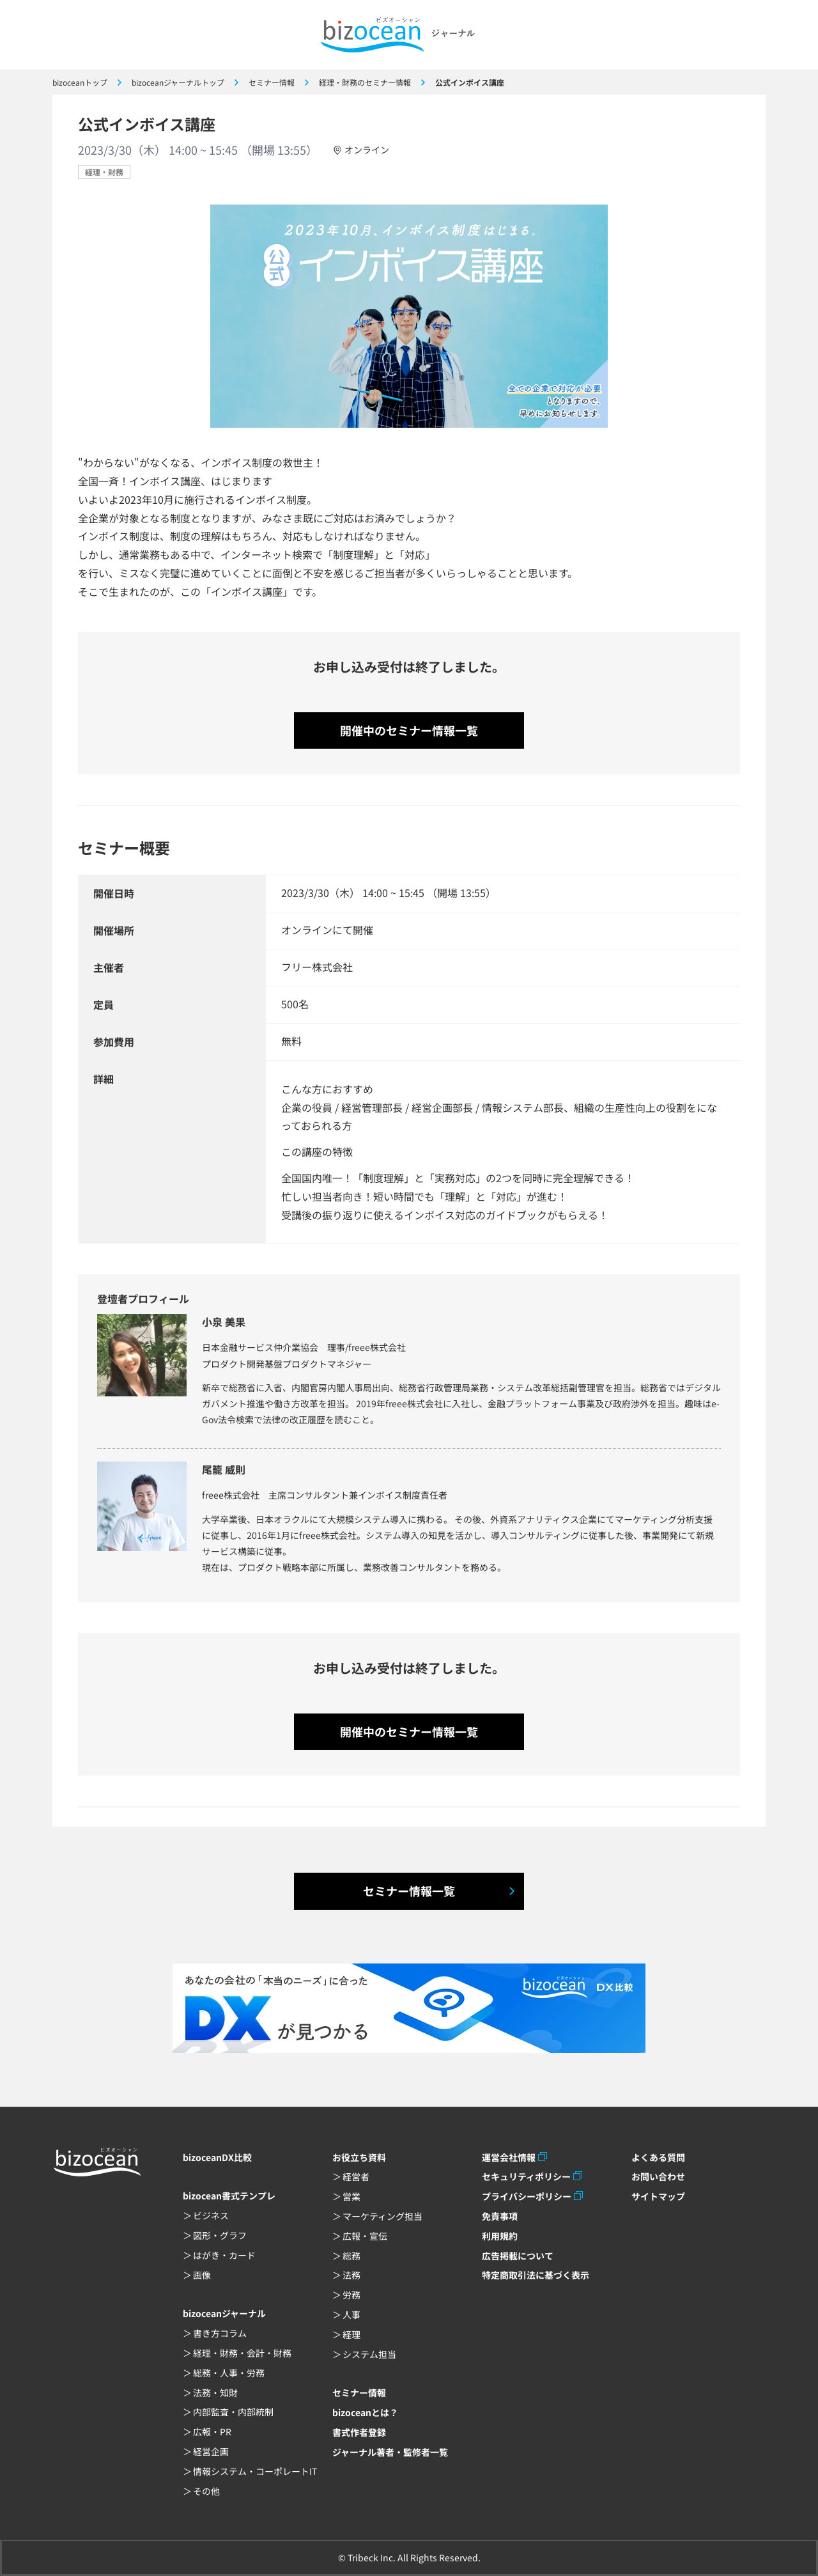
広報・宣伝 (365, 2235)
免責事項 (500, 2216)
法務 (351, 2274)
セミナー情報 (359, 2392)
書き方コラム (220, 2333)
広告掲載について (517, 2255)
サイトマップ (658, 2196)
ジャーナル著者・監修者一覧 (390, 2452)
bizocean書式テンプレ (229, 2195)
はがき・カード (224, 2255)
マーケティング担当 (382, 2216)
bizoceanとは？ (365, 2412)
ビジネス (211, 2215)
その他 (206, 2491)
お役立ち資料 (359, 2157)
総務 (351, 2255)
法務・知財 (215, 2392)
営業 (351, 2196)
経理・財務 (104, 171)
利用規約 (500, 2235)
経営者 (356, 2176)
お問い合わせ (658, 2176)
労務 (351, 2294)
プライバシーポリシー (526, 2196)
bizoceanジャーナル (224, 2313)
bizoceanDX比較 (217, 2157)
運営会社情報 (509, 2157)
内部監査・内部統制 (233, 2411)
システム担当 (369, 2354)
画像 (202, 2274)
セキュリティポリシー (526, 2176)
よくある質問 (658, 2157)
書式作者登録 (359, 2432)
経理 (351, 2334)
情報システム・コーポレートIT (255, 2471)
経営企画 (211, 2451)
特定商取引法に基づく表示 (535, 2274)
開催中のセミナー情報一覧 (409, 730)
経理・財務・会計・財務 (242, 2352)
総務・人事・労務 (229, 2372)
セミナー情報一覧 (409, 1890)
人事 (351, 2314)
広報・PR (212, 2431)
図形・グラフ (220, 2235)
